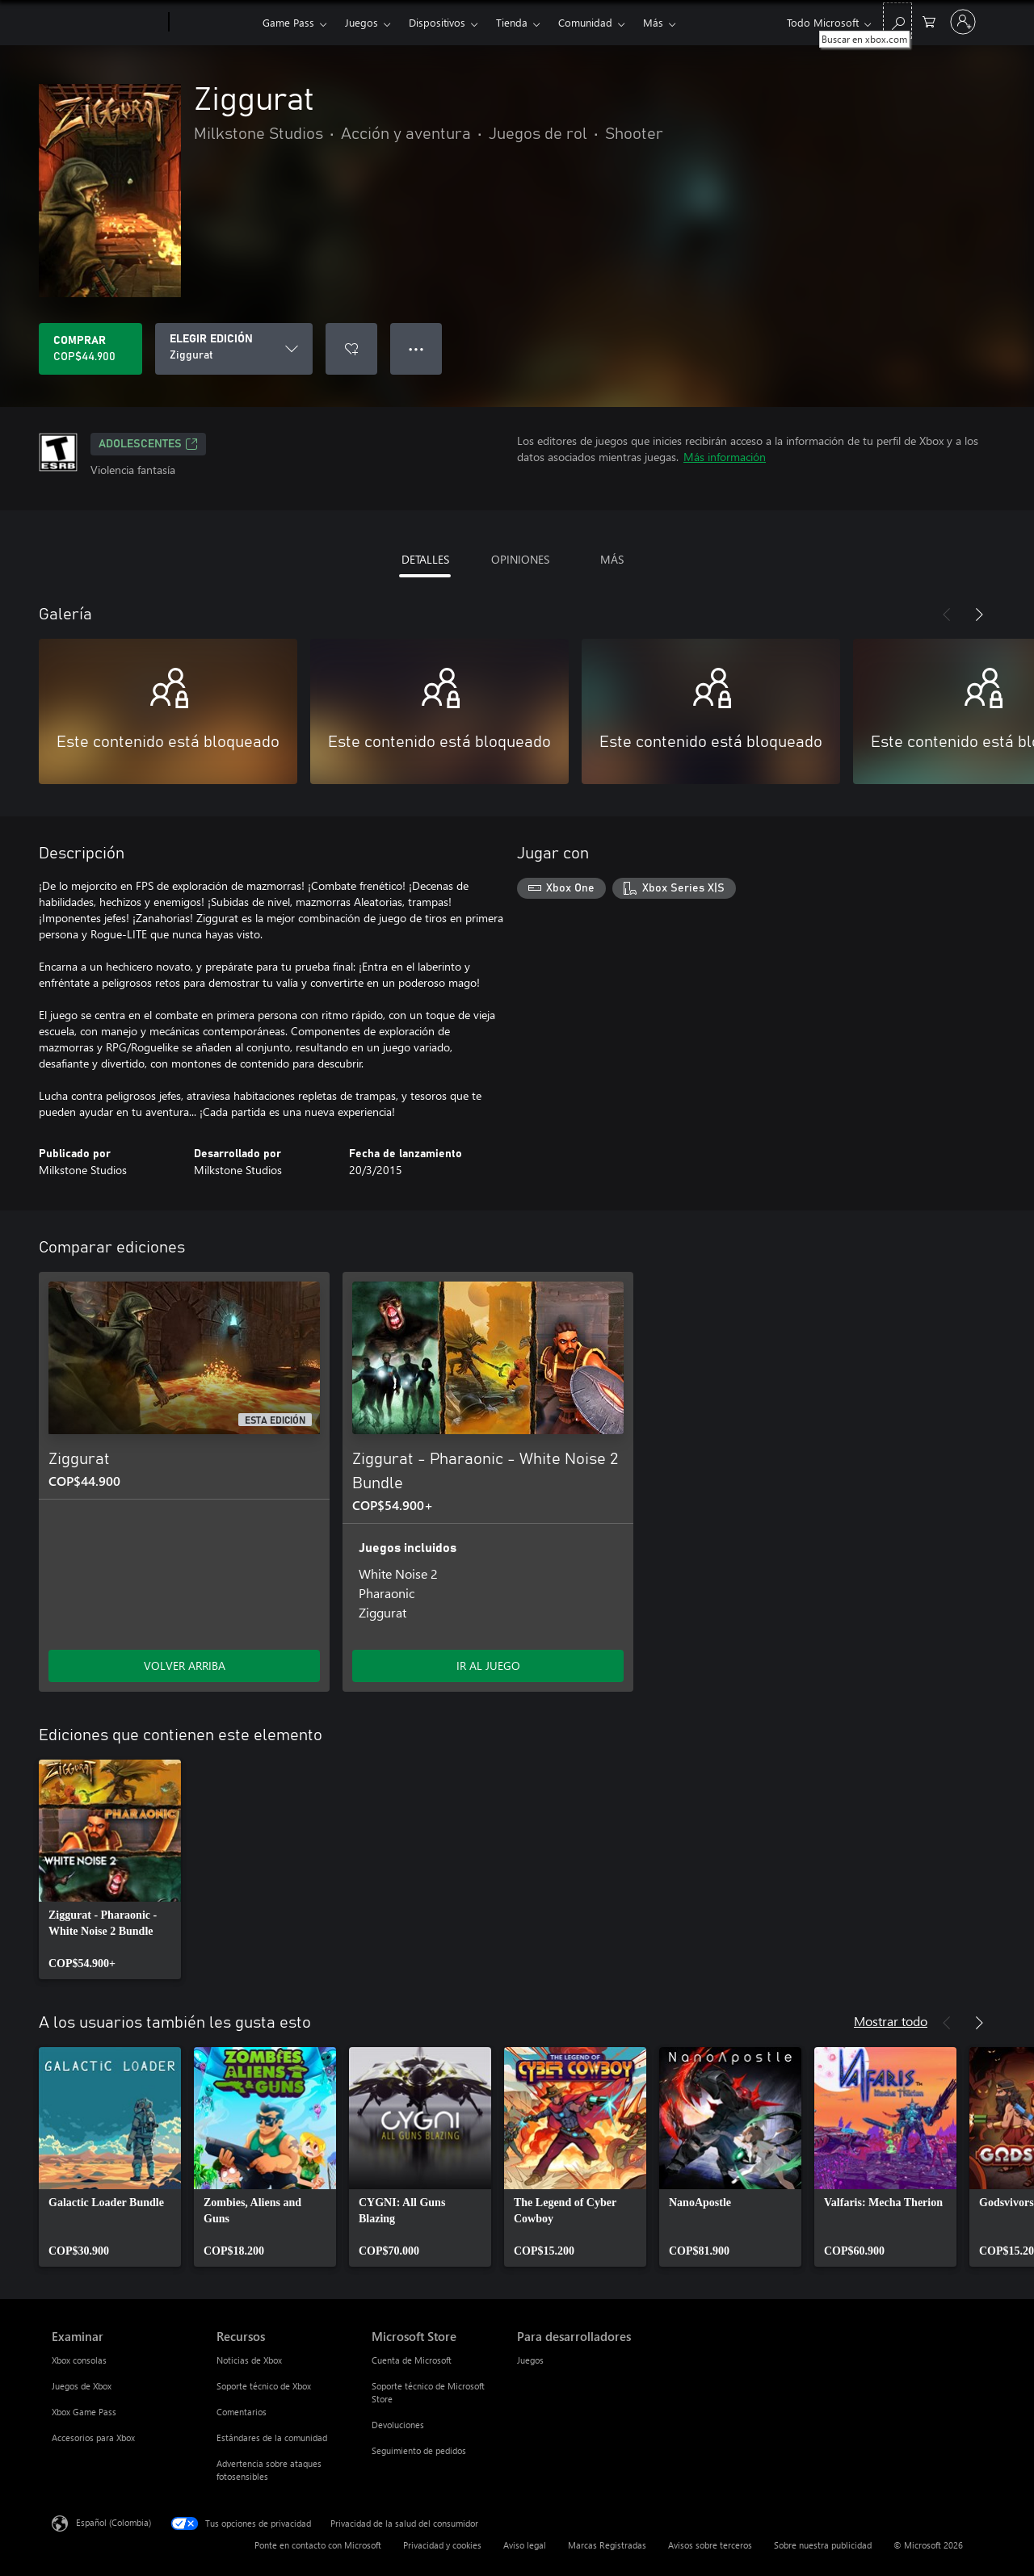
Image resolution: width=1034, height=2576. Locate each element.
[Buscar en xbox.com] (897, 20)
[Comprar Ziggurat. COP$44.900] (90, 349)
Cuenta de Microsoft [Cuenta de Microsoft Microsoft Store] (412, 2360)
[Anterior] (947, 614)
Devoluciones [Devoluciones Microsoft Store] (398, 2424)
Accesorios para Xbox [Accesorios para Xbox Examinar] (93, 2437)
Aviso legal (524, 2545)
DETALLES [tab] (425, 559)
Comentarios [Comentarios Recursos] (241, 2411)
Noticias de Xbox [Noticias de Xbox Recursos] (249, 2360)
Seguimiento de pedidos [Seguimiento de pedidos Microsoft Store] (419, 2450)
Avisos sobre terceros (710, 2545)
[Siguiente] (979, 614)
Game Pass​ (288, 22)
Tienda (512, 22)
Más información (724, 456)
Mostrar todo (890, 2020)
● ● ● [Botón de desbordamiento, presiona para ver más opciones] (416, 348)
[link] (110, 1869)
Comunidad (585, 22)
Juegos (361, 22)
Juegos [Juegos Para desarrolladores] (530, 2360)
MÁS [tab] (612, 559)
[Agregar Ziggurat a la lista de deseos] (351, 349)
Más (653, 22)
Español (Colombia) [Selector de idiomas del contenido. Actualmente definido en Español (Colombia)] (113, 2522)
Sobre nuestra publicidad (823, 2545)
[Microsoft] (107, 22)
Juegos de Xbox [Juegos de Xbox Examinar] (81, 2386)
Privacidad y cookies (442, 2545)
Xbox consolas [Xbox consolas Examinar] (79, 2360)
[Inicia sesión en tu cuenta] (963, 21)
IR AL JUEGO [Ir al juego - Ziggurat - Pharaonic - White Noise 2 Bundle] (488, 1665)
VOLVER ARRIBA (184, 1665)
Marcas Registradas (607, 2545)
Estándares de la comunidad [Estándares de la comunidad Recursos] (271, 2437)
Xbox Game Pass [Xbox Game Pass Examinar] (84, 2411)
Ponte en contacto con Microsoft (317, 2545)
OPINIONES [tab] (520, 559)
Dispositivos (437, 22)
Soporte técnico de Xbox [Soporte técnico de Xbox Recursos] (263, 2386)
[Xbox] (213, 22)
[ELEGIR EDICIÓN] (234, 349)
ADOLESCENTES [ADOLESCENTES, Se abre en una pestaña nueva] (148, 444)
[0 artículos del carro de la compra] (929, 21)
